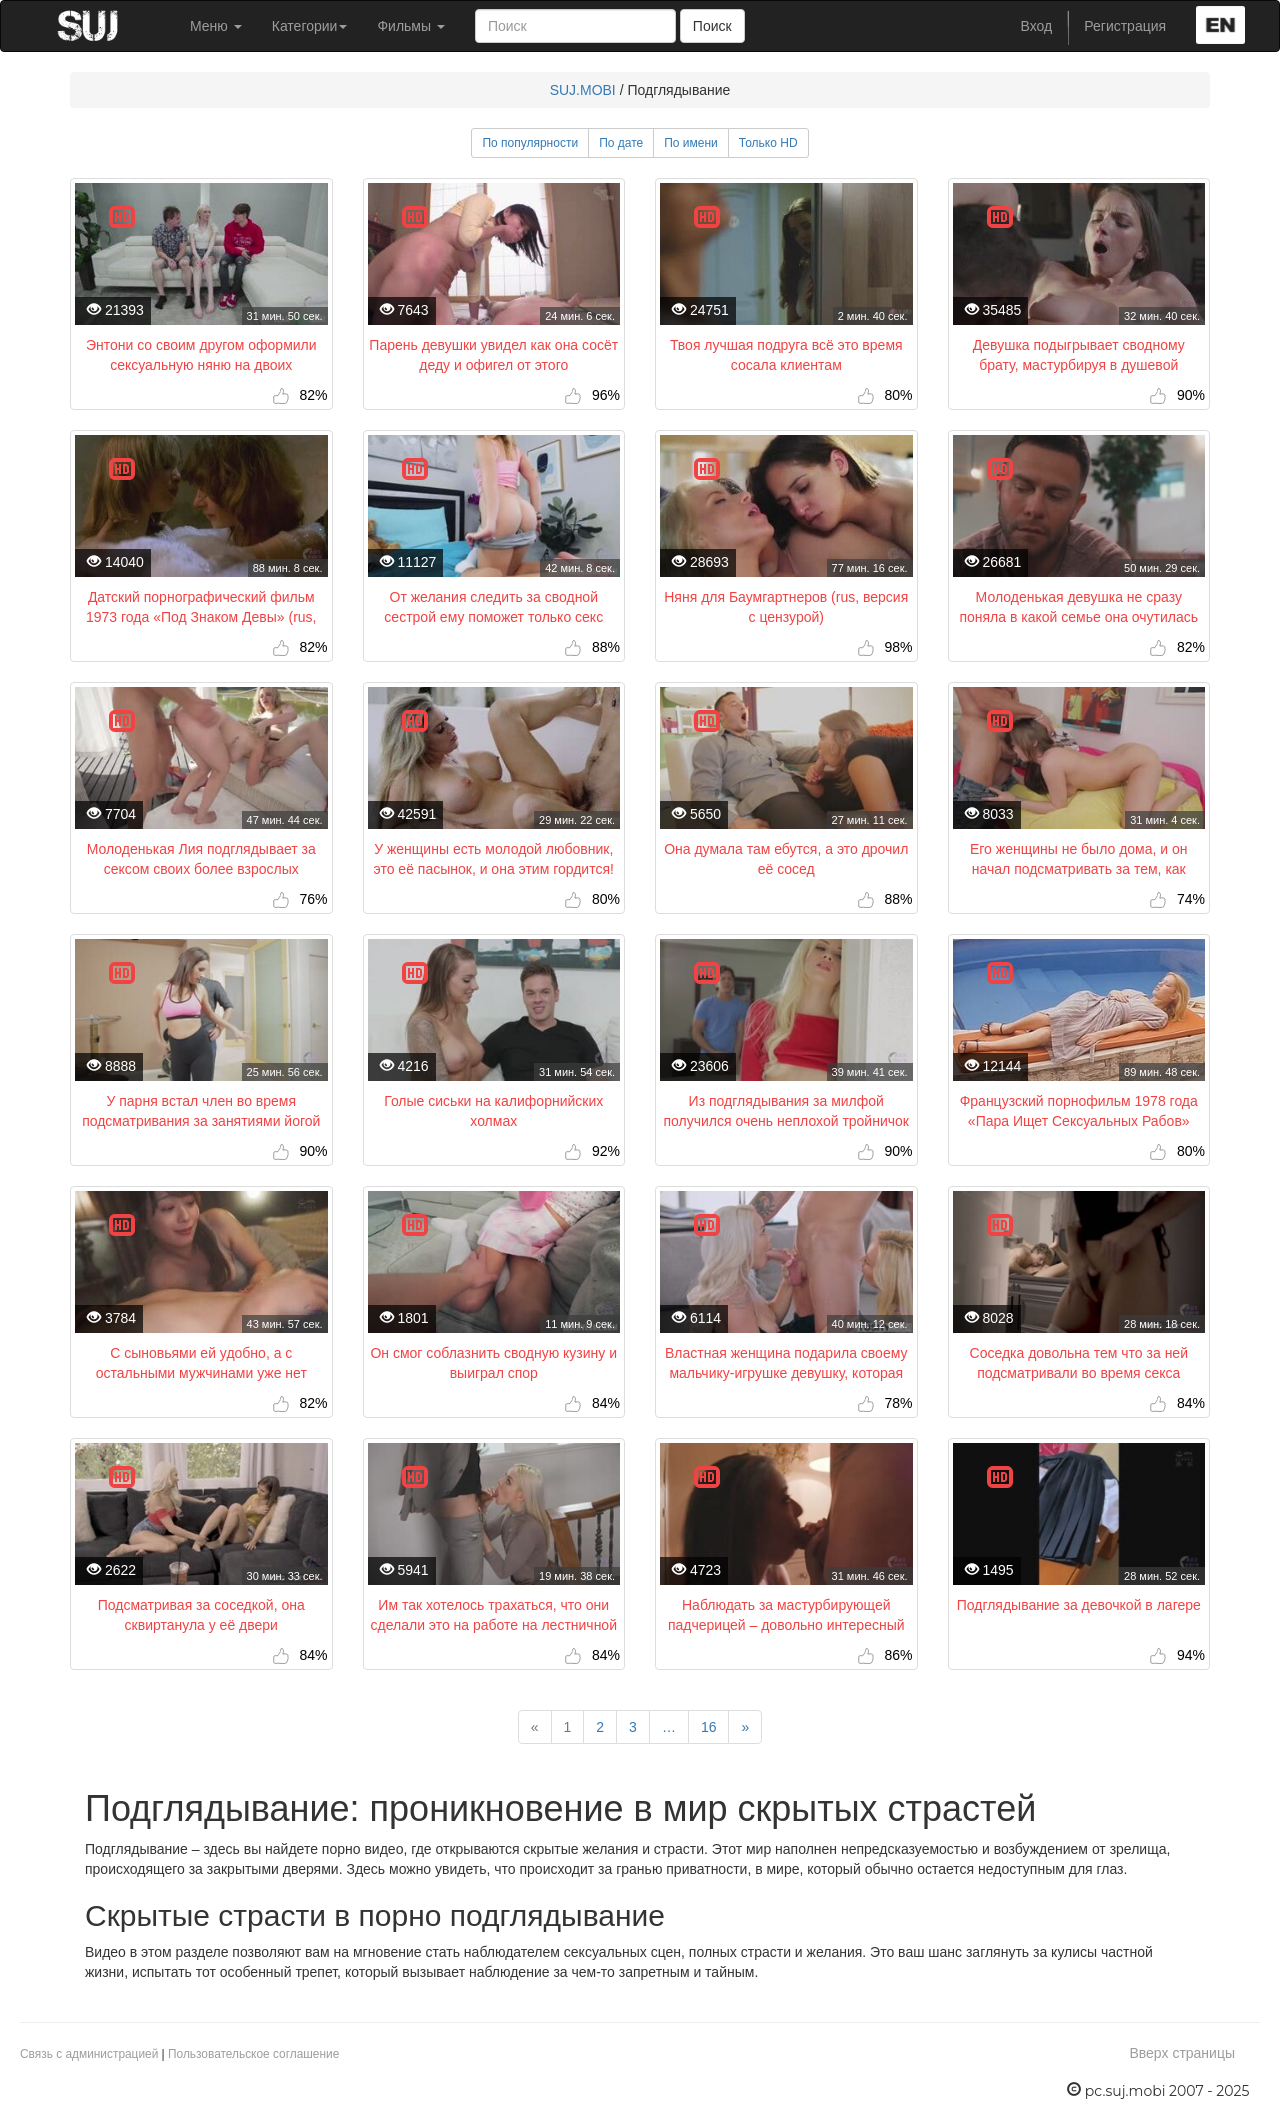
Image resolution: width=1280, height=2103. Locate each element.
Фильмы (411, 26)
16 (709, 1727)
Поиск (712, 26)
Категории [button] (310, 26)
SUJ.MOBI (583, 90)
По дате (621, 143)
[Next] (745, 1727)
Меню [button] (216, 26)
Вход (1037, 26)
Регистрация (1125, 26)
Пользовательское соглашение (253, 2054)
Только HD (768, 143)
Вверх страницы (1182, 2053)
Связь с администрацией (89, 2054)
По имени (691, 143)
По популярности (530, 143)
